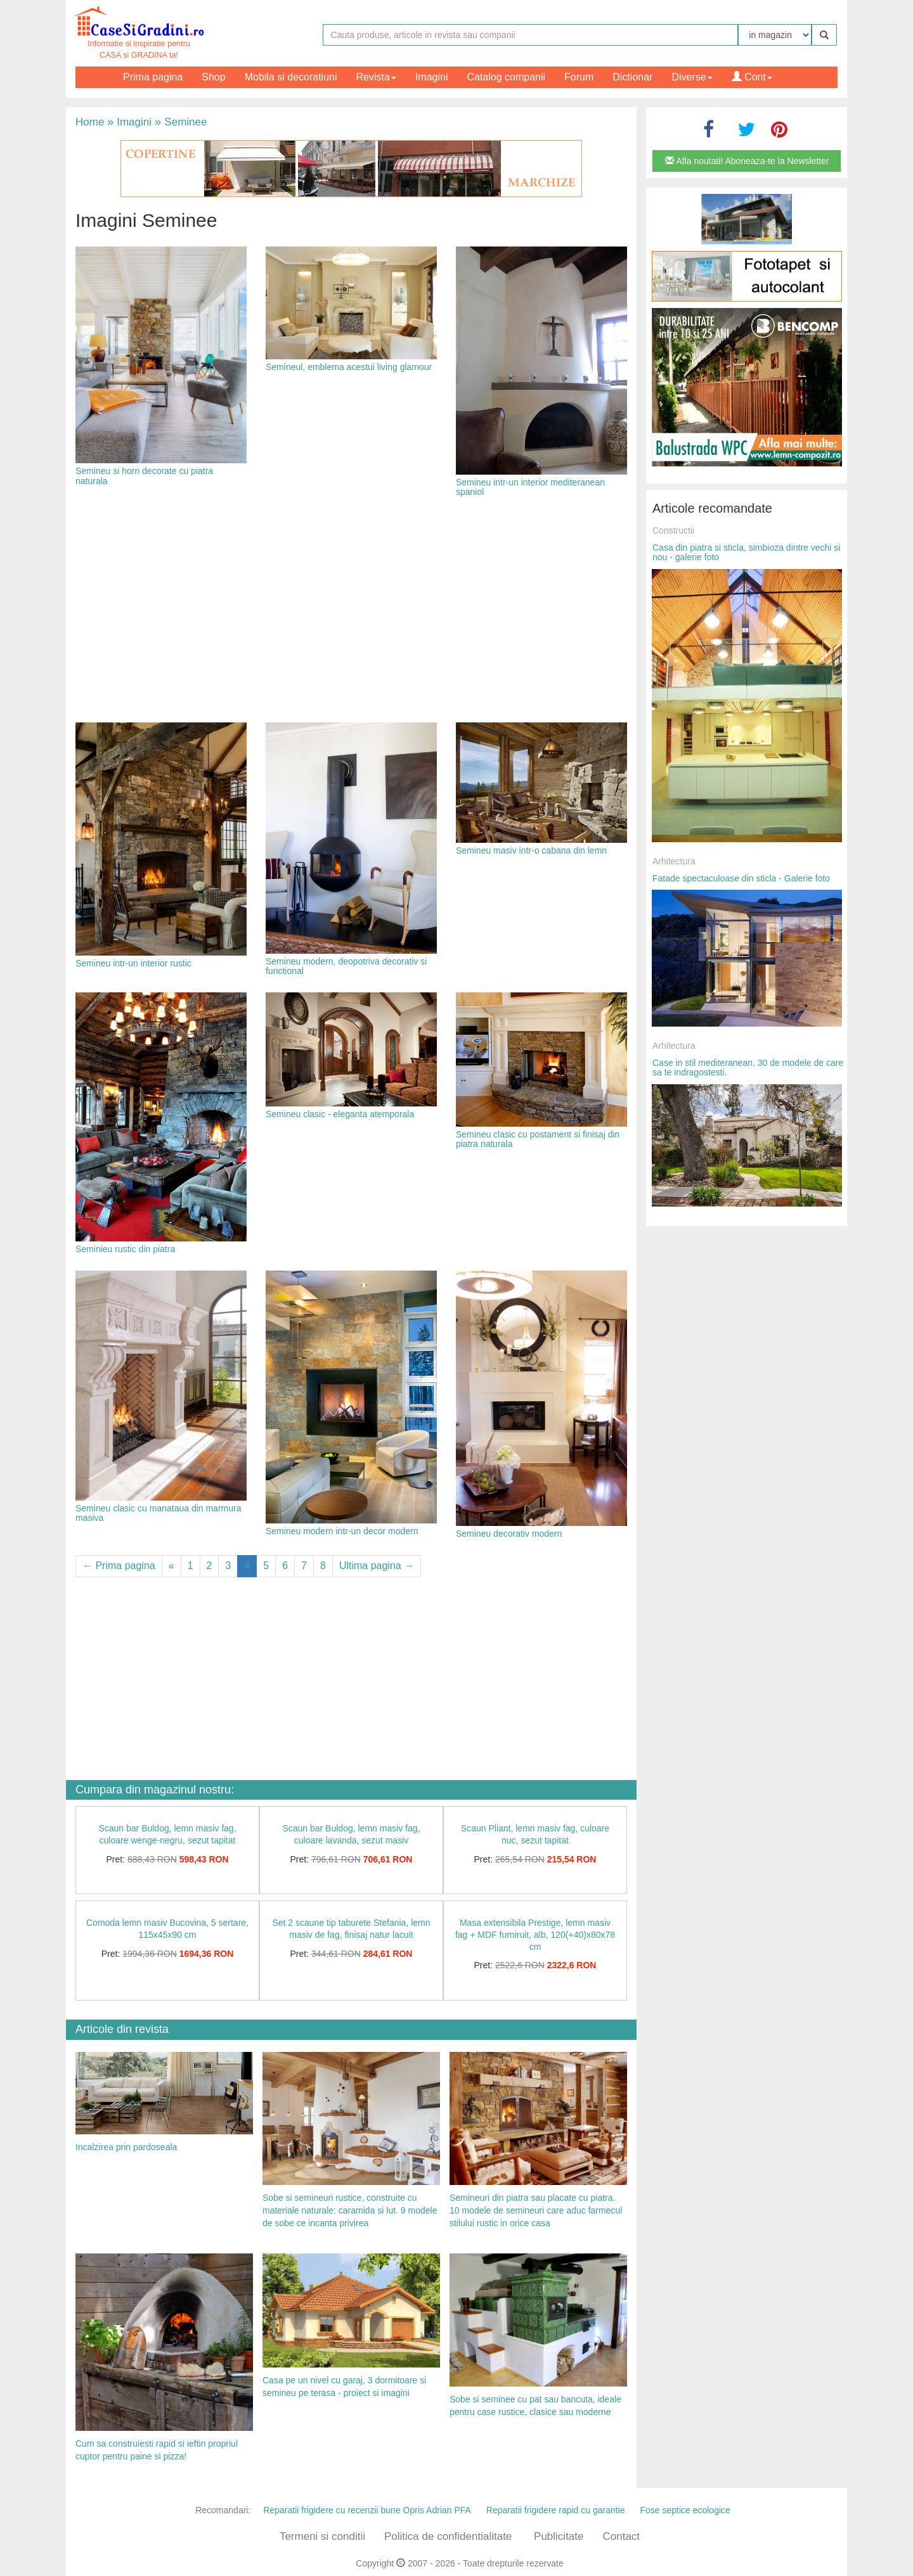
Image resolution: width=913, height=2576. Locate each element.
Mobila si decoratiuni (291, 77)
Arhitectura (674, 861)
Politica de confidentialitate (448, 2536)
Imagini (431, 77)
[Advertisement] (351, 611)
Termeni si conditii (322, 2536)
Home (89, 122)
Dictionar (632, 77)
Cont (752, 77)
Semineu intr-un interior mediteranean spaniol (530, 487)
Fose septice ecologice (685, 2510)
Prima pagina (153, 77)
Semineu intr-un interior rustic (133, 963)
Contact (621, 2536)
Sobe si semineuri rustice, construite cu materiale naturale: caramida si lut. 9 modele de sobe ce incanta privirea (349, 2210)
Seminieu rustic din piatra (125, 1249)
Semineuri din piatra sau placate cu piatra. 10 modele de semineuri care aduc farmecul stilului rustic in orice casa (536, 2210)
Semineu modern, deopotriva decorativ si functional (346, 966)
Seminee (181, 122)
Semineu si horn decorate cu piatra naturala (144, 475)
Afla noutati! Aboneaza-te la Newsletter (747, 161)
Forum (578, 77)
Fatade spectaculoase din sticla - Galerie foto (741, 878)
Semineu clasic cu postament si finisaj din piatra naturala (537, 1139)
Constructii (673, 530)
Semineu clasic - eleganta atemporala (340, 1114)
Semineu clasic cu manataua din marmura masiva (158, 1513)
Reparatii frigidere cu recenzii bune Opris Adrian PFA (367, 2510)
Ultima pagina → (376, 1565)
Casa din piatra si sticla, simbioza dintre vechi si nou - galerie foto (746, 552)
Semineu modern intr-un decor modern (342, 1531)
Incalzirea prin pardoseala (126, 2147)
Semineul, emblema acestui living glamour (349, 367)
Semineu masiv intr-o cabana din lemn (531, 850)
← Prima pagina (118, 1565)
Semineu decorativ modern (509, 1533)
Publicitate (558, 2536)
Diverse (691, 77)
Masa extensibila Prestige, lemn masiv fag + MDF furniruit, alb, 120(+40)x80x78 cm (535, 1934)
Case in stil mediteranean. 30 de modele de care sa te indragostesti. (747, 1067)
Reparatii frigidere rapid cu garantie (555, 2510)
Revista (376, 77)
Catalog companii (506, 77)
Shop (213, 77)
